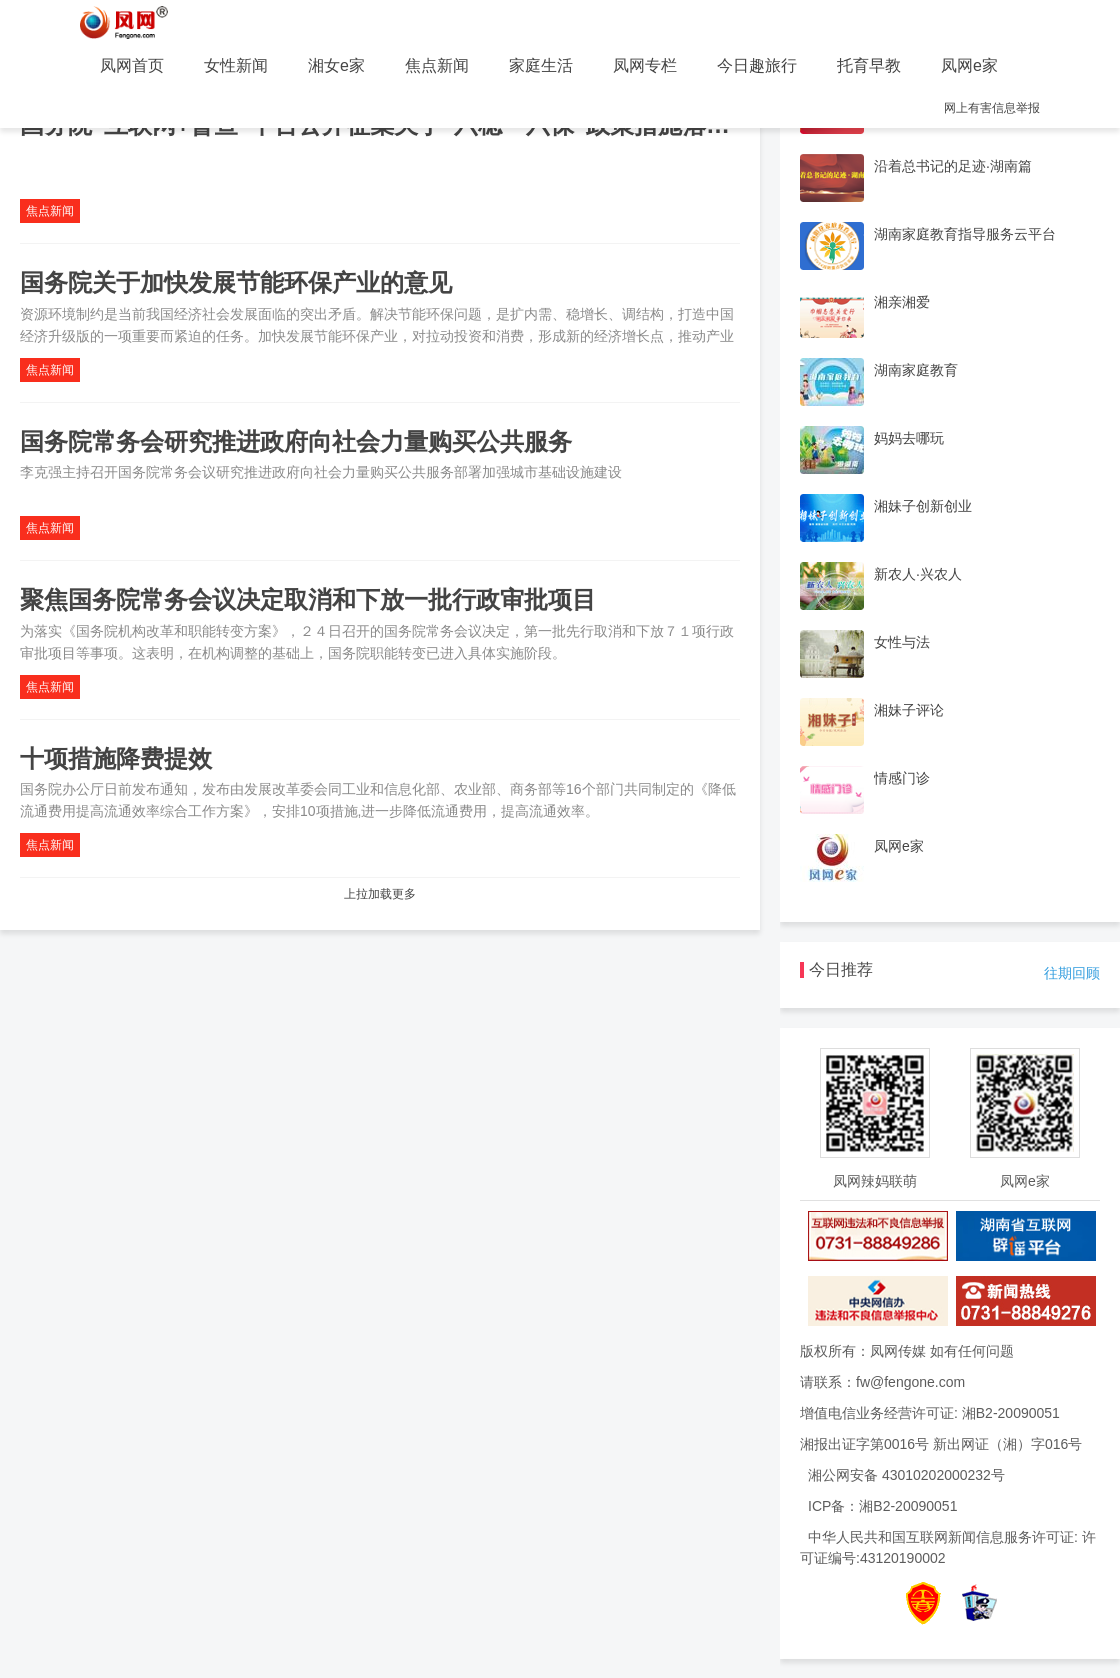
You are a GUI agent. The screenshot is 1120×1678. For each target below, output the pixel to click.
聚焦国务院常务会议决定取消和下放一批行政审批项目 (308, 599)
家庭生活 (541, 65)
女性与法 (902, 642)
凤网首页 (132, 65)
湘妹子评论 (909, 710)
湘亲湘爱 (902, 302)
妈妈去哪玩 (909, 438)
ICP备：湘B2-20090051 (882, 1506)
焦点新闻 (437, 65)
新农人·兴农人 (918, 574)
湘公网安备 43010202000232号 (906, 1475)
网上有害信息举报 (992, 108)
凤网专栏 (645, 65)
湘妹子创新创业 (923, 506)
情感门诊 (902, 778)
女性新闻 (236, 65)
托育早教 (869, 65)
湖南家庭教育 (916, 370)
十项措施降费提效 (116, 758)
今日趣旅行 (757, 65)
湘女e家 (336, 65)
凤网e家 (969, 65)
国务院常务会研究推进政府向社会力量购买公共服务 (296, 441)
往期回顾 (1072, 973)
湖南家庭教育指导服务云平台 (965, 234)
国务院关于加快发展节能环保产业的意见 (236, 282)
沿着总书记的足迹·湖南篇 (953, 166)
